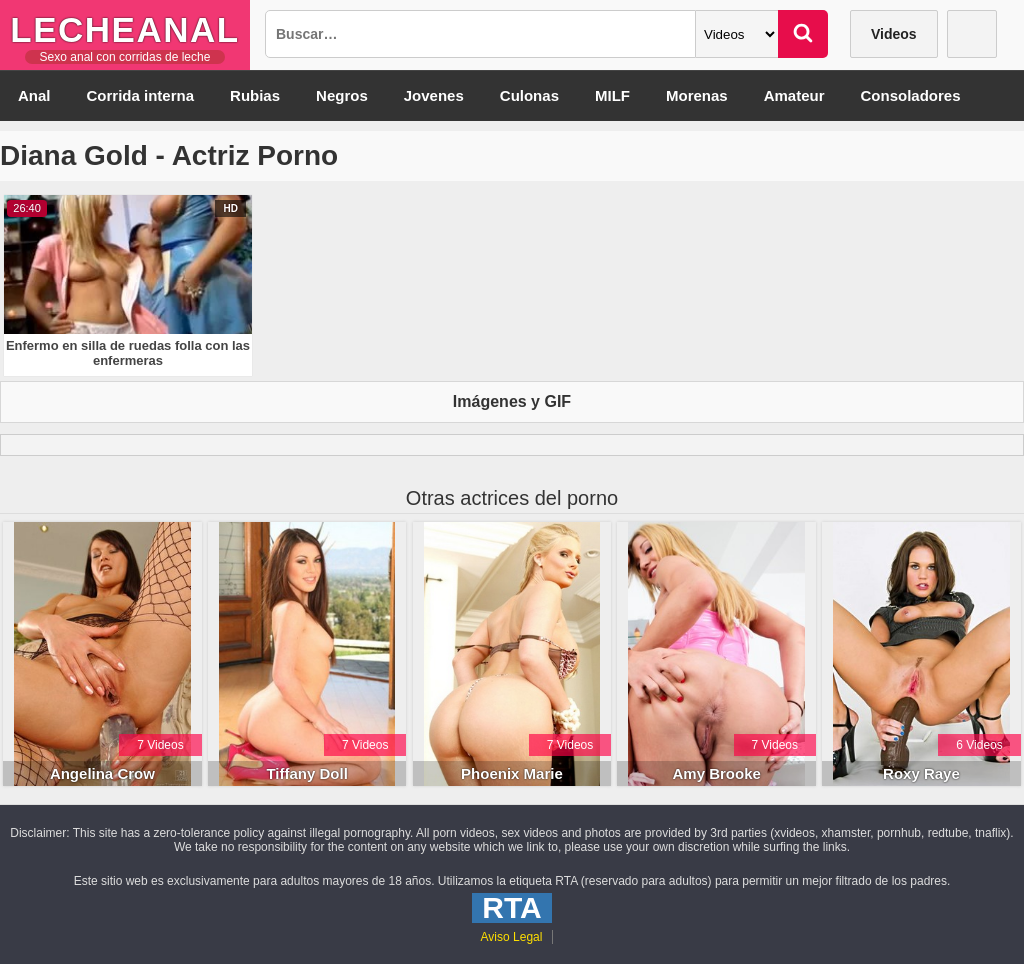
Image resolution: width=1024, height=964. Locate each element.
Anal (34, 95)
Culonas (529, 95)
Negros (342, 95)
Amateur (794, 95)
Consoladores (911, 95)
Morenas (697, 95)
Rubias (255, 95)
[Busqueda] (480, 34)
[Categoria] (737, 34)
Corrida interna (141, 95)
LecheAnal (124, 29)
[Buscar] (803, 34)
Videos (894, 34)
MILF (612, 95)
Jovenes (434, 95)
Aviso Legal (512, 937)
